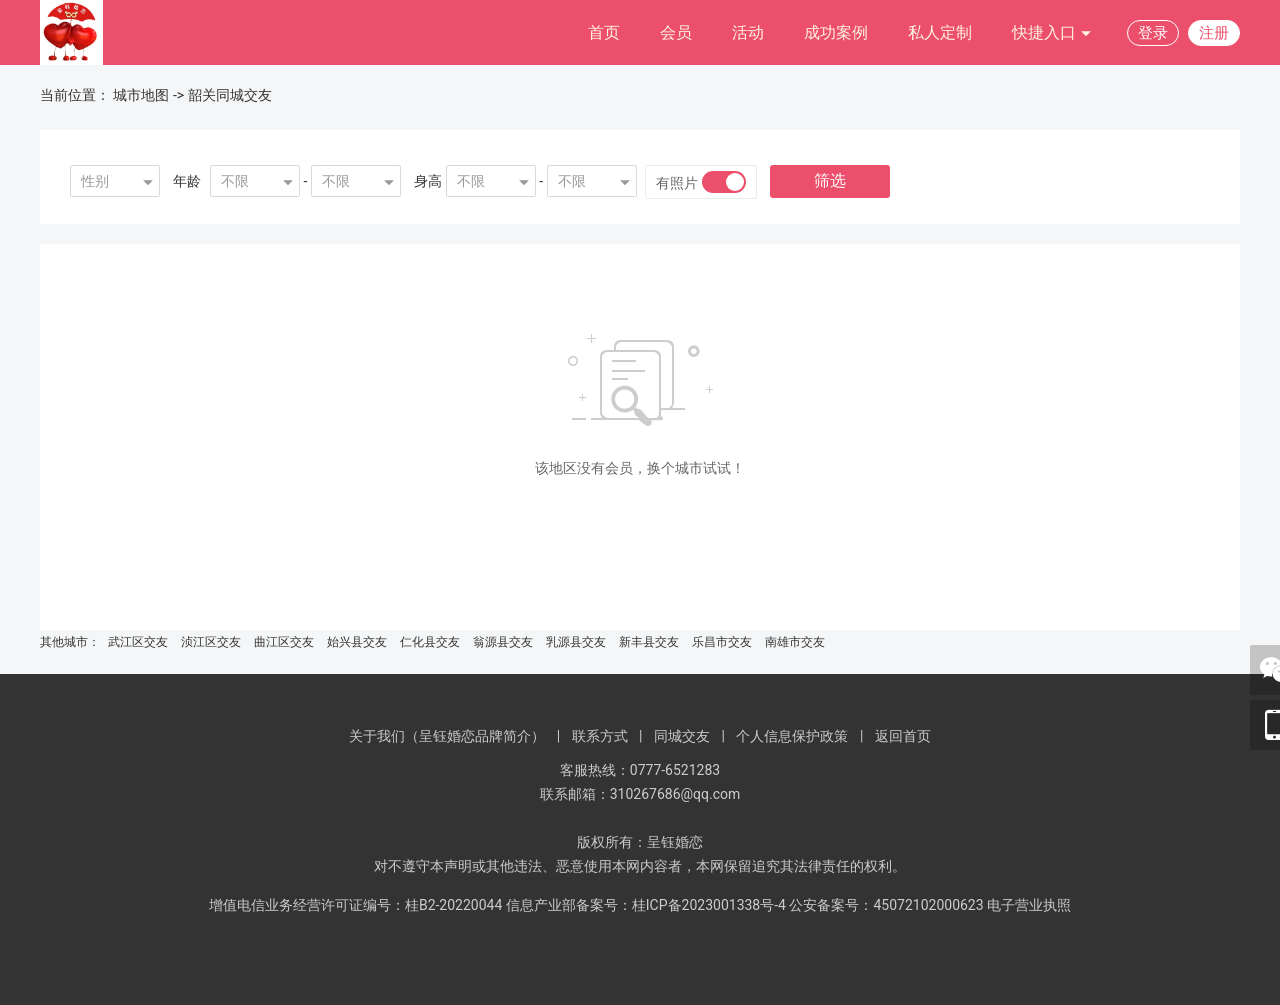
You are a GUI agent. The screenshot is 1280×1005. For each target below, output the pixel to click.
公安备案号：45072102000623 (886, 905)
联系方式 (600, 736)
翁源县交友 (503, 642)
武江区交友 (138, 642)
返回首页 (903, 736)
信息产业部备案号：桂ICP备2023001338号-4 (646, 905)
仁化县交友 (430, 642)
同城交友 (682, 736)
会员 (676, 32)
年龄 (187, 181)
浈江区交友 (211, 642)
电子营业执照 (1029, 905)
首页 (604, 32)
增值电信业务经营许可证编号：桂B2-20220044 (355, 905)
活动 (748, 32)
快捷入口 (1052, 33)
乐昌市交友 (722, 642)
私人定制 (940, 32)
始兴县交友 (357, 642)
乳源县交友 (576, 642)
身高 (428, 181)
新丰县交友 (649, 642)
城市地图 (141, 95)
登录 (1153, 33)
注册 (1214, 33)
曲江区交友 (284, 642)
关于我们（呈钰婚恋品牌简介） (447, 736)
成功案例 (836, 32)
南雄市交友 (795, 642)
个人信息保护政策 (792, 736)
